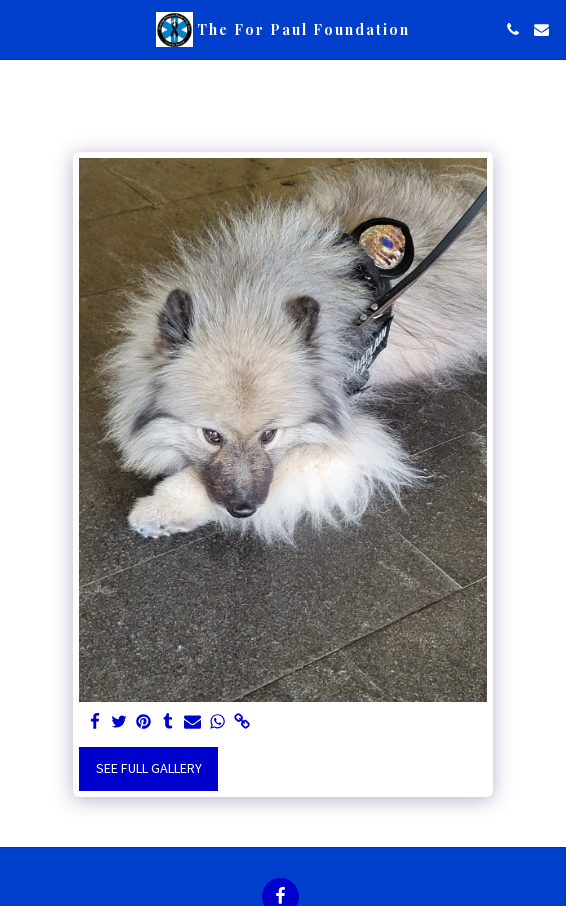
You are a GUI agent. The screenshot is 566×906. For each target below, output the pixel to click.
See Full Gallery (149, 768)
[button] (22, 28)
